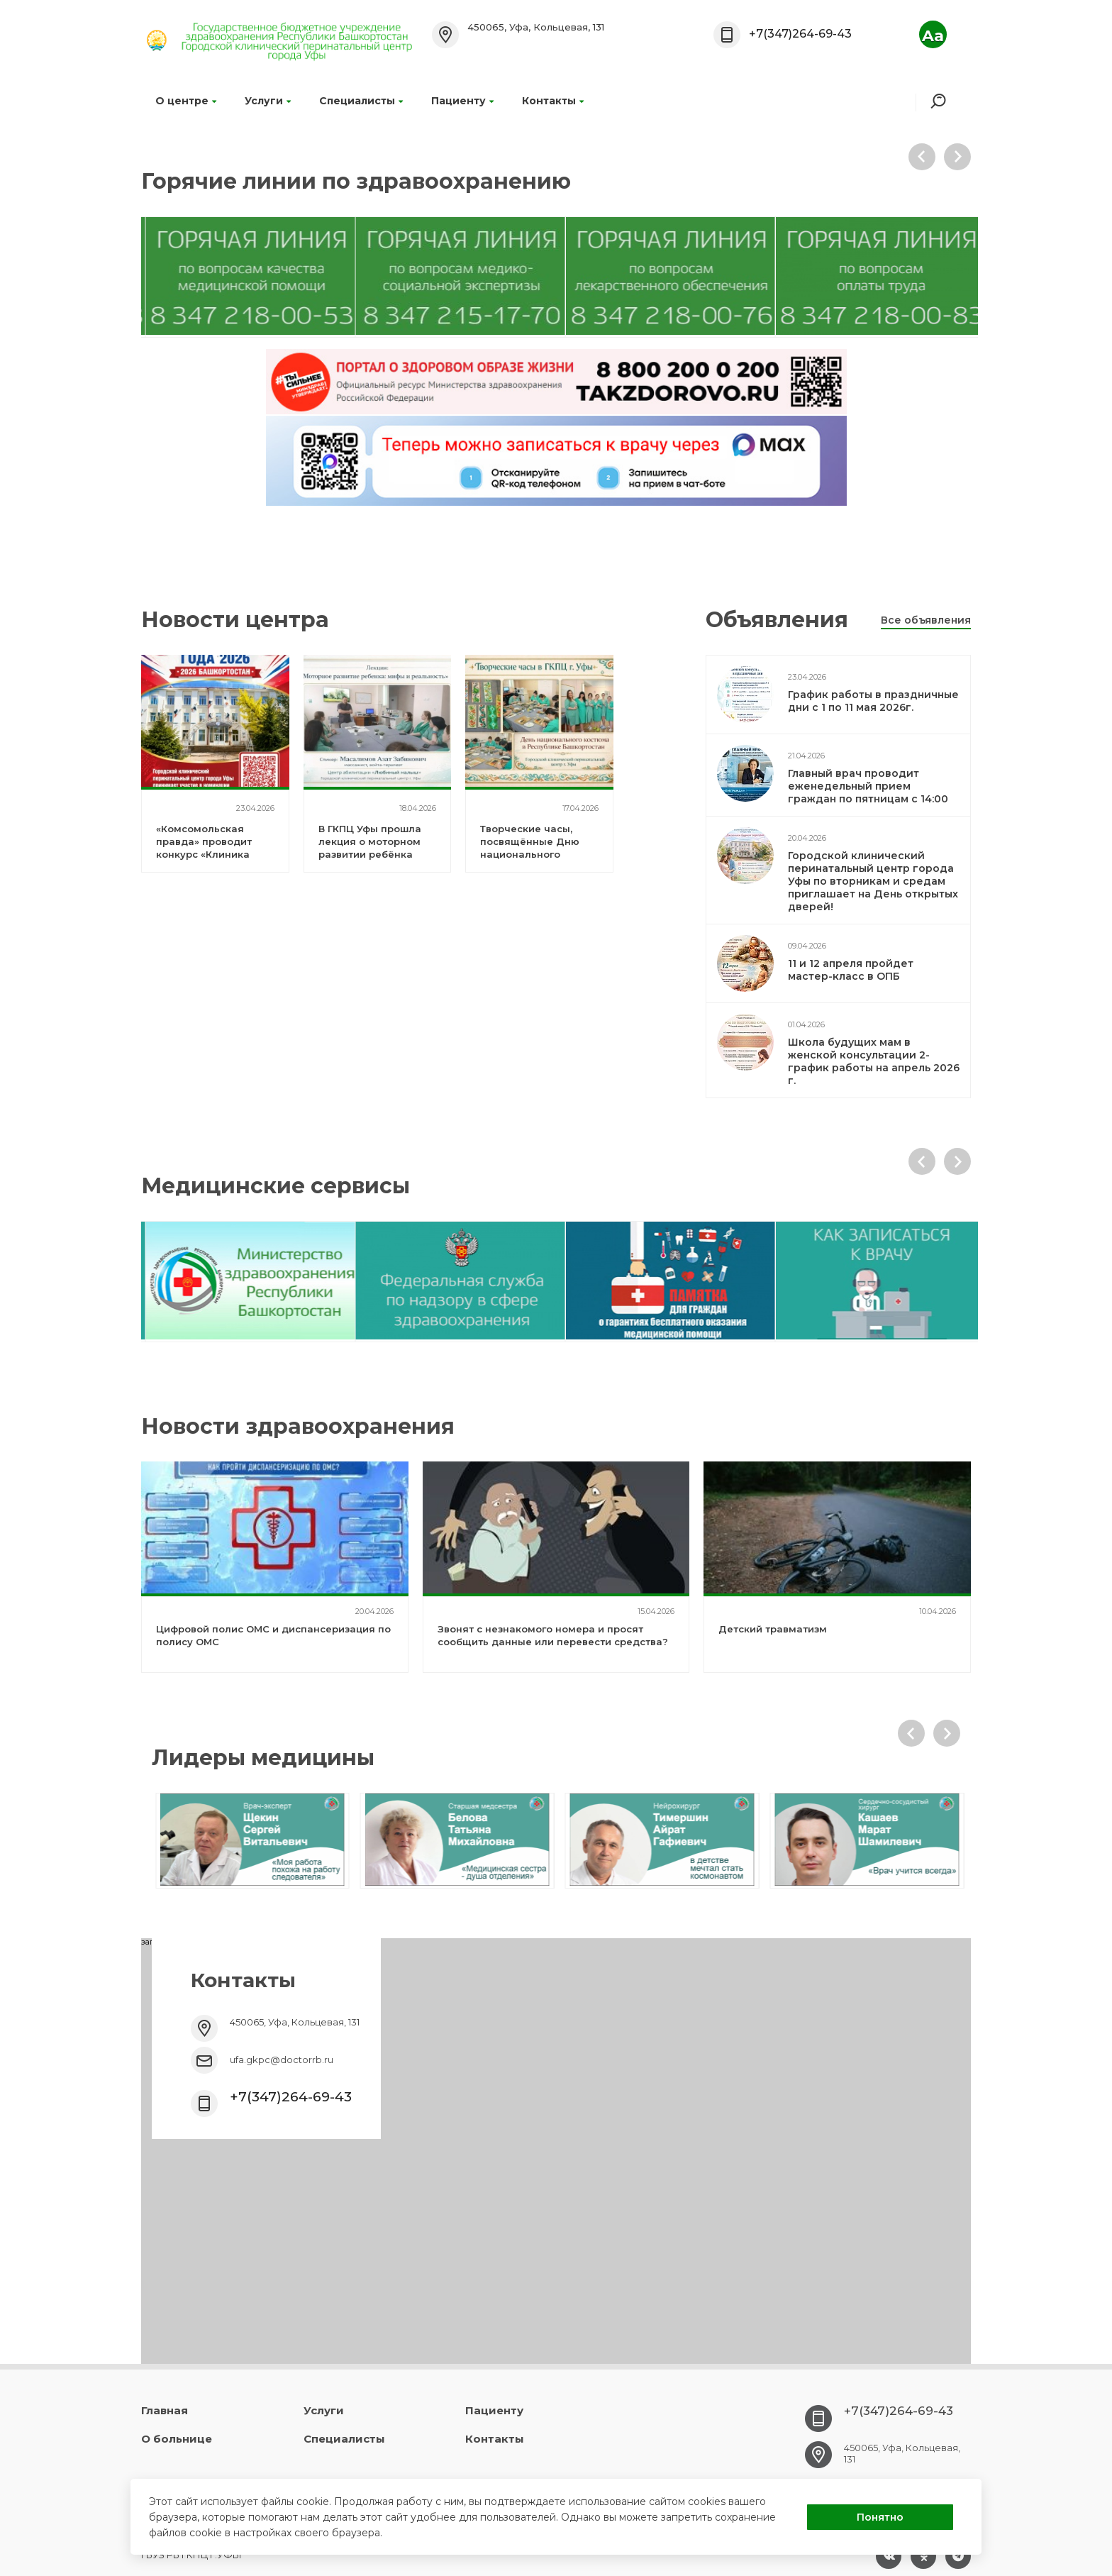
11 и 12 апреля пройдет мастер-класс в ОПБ (850, 970)
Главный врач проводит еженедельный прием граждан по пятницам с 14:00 (868, 786)
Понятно (880, 2517)
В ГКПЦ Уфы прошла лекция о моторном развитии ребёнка (369, 841)
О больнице (176, 2438)
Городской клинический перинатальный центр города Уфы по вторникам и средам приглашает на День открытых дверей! (873, 881)
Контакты (553, 100)
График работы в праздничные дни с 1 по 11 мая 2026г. (873, 701)
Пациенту (462, 100)
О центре (185, 100)
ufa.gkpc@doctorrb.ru (281, 2059)
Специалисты (361, 100)
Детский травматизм (772, 1629)
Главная (164, 2410)
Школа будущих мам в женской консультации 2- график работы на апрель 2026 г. (874, 1061)
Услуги (268, 100)
